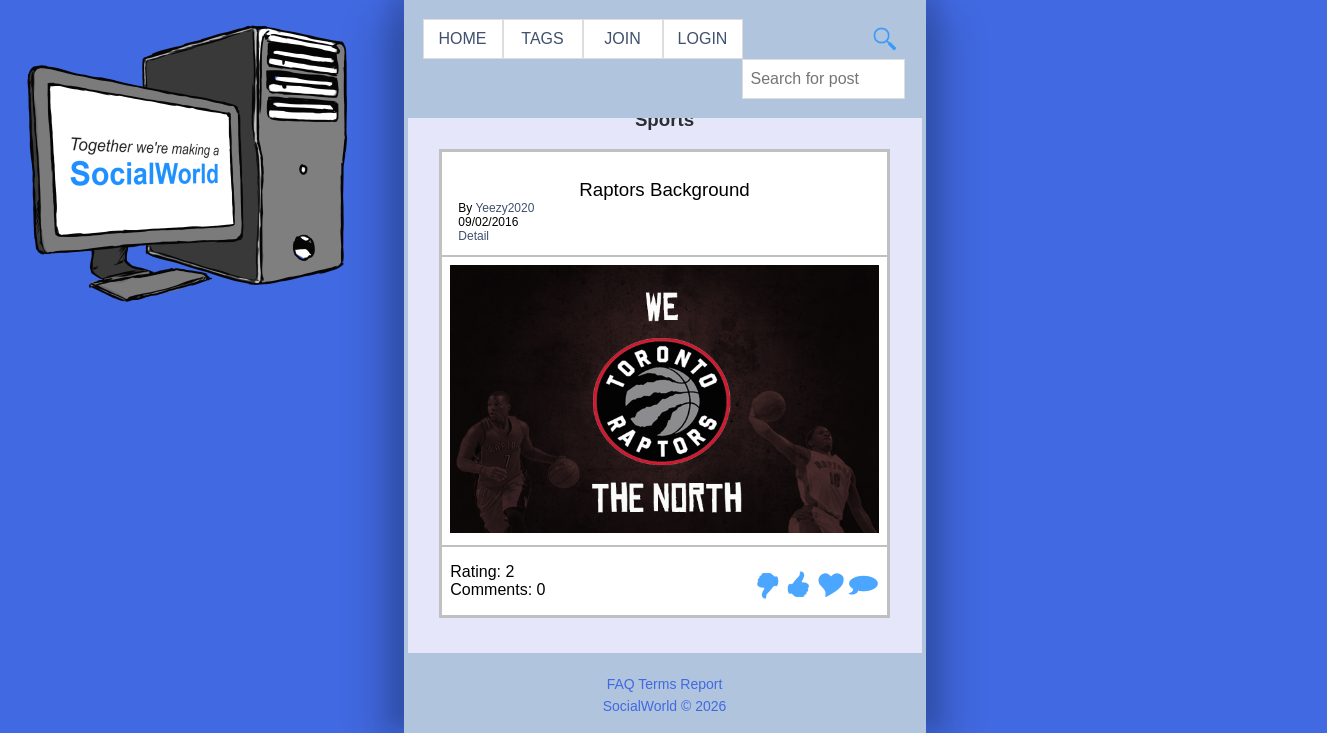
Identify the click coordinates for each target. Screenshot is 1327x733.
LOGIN (703, 38)
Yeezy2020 (504, 208)
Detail (473, 236)
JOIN (622, 38)
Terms (657, 684)
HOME (463, 38)
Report (701, 684)
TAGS (542, 38)
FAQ (621, 684)
